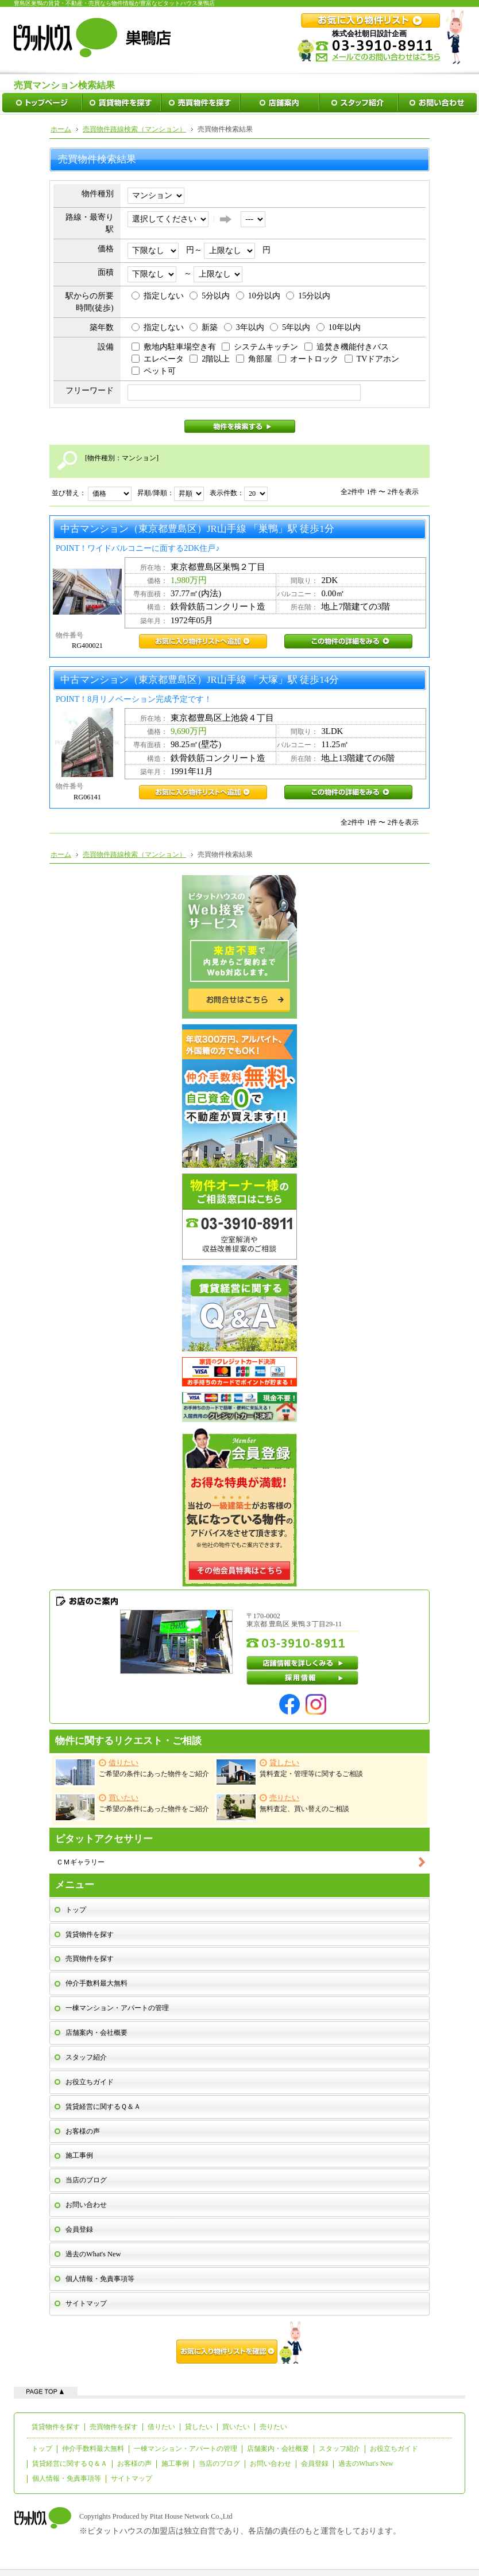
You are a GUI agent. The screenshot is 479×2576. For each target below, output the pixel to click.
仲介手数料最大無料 (96, 1983)
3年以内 (244, 327)
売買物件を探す (89, 1959)
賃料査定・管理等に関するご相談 (289, 1772)
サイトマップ (86, 2303)
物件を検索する (239, 426)
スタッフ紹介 (86, 2057)
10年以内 (338, 327)
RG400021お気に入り (203, 641)
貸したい (199, 2427)
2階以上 (210, 359)
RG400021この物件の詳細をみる (348, 641)
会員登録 (79, 2229)
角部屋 (254, 359)
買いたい (236, 2427)
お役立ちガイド (89, 2082)
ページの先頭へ (46, 2391)
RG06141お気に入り (203, 792)
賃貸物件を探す (89, 1934)
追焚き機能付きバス (346, 347)
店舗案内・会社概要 (96, 2033)
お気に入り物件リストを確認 (239, 2342)
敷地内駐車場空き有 (174, 347)
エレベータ (158, 359)
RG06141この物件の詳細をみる (348, 792)
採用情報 (302, 1677)
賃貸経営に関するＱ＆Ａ (103, 2107)
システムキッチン (260, 347)
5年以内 (290, 327)
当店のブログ (86, 2180)
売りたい (273, 2427)
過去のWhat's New (93, 2254)
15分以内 (308, 296)
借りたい (161, 2427)
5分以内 (210, 296)
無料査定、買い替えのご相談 (282, 1807)
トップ (75, 1910)
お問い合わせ (86, 2205)
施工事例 (79, 2155)
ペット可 (154, 371)
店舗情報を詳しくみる (302, 1663)
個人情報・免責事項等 (99, 2279)
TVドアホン (372, 359)
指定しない (158, 296)
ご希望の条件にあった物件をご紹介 (132, 1772)
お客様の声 (82, 2131)
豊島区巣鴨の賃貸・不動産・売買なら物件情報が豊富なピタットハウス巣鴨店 (114, 3)
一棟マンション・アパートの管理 (117, 2008)
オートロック (308, 359)
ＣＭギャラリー (80, 1862)
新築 (204, 327)
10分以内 (258, 296)
